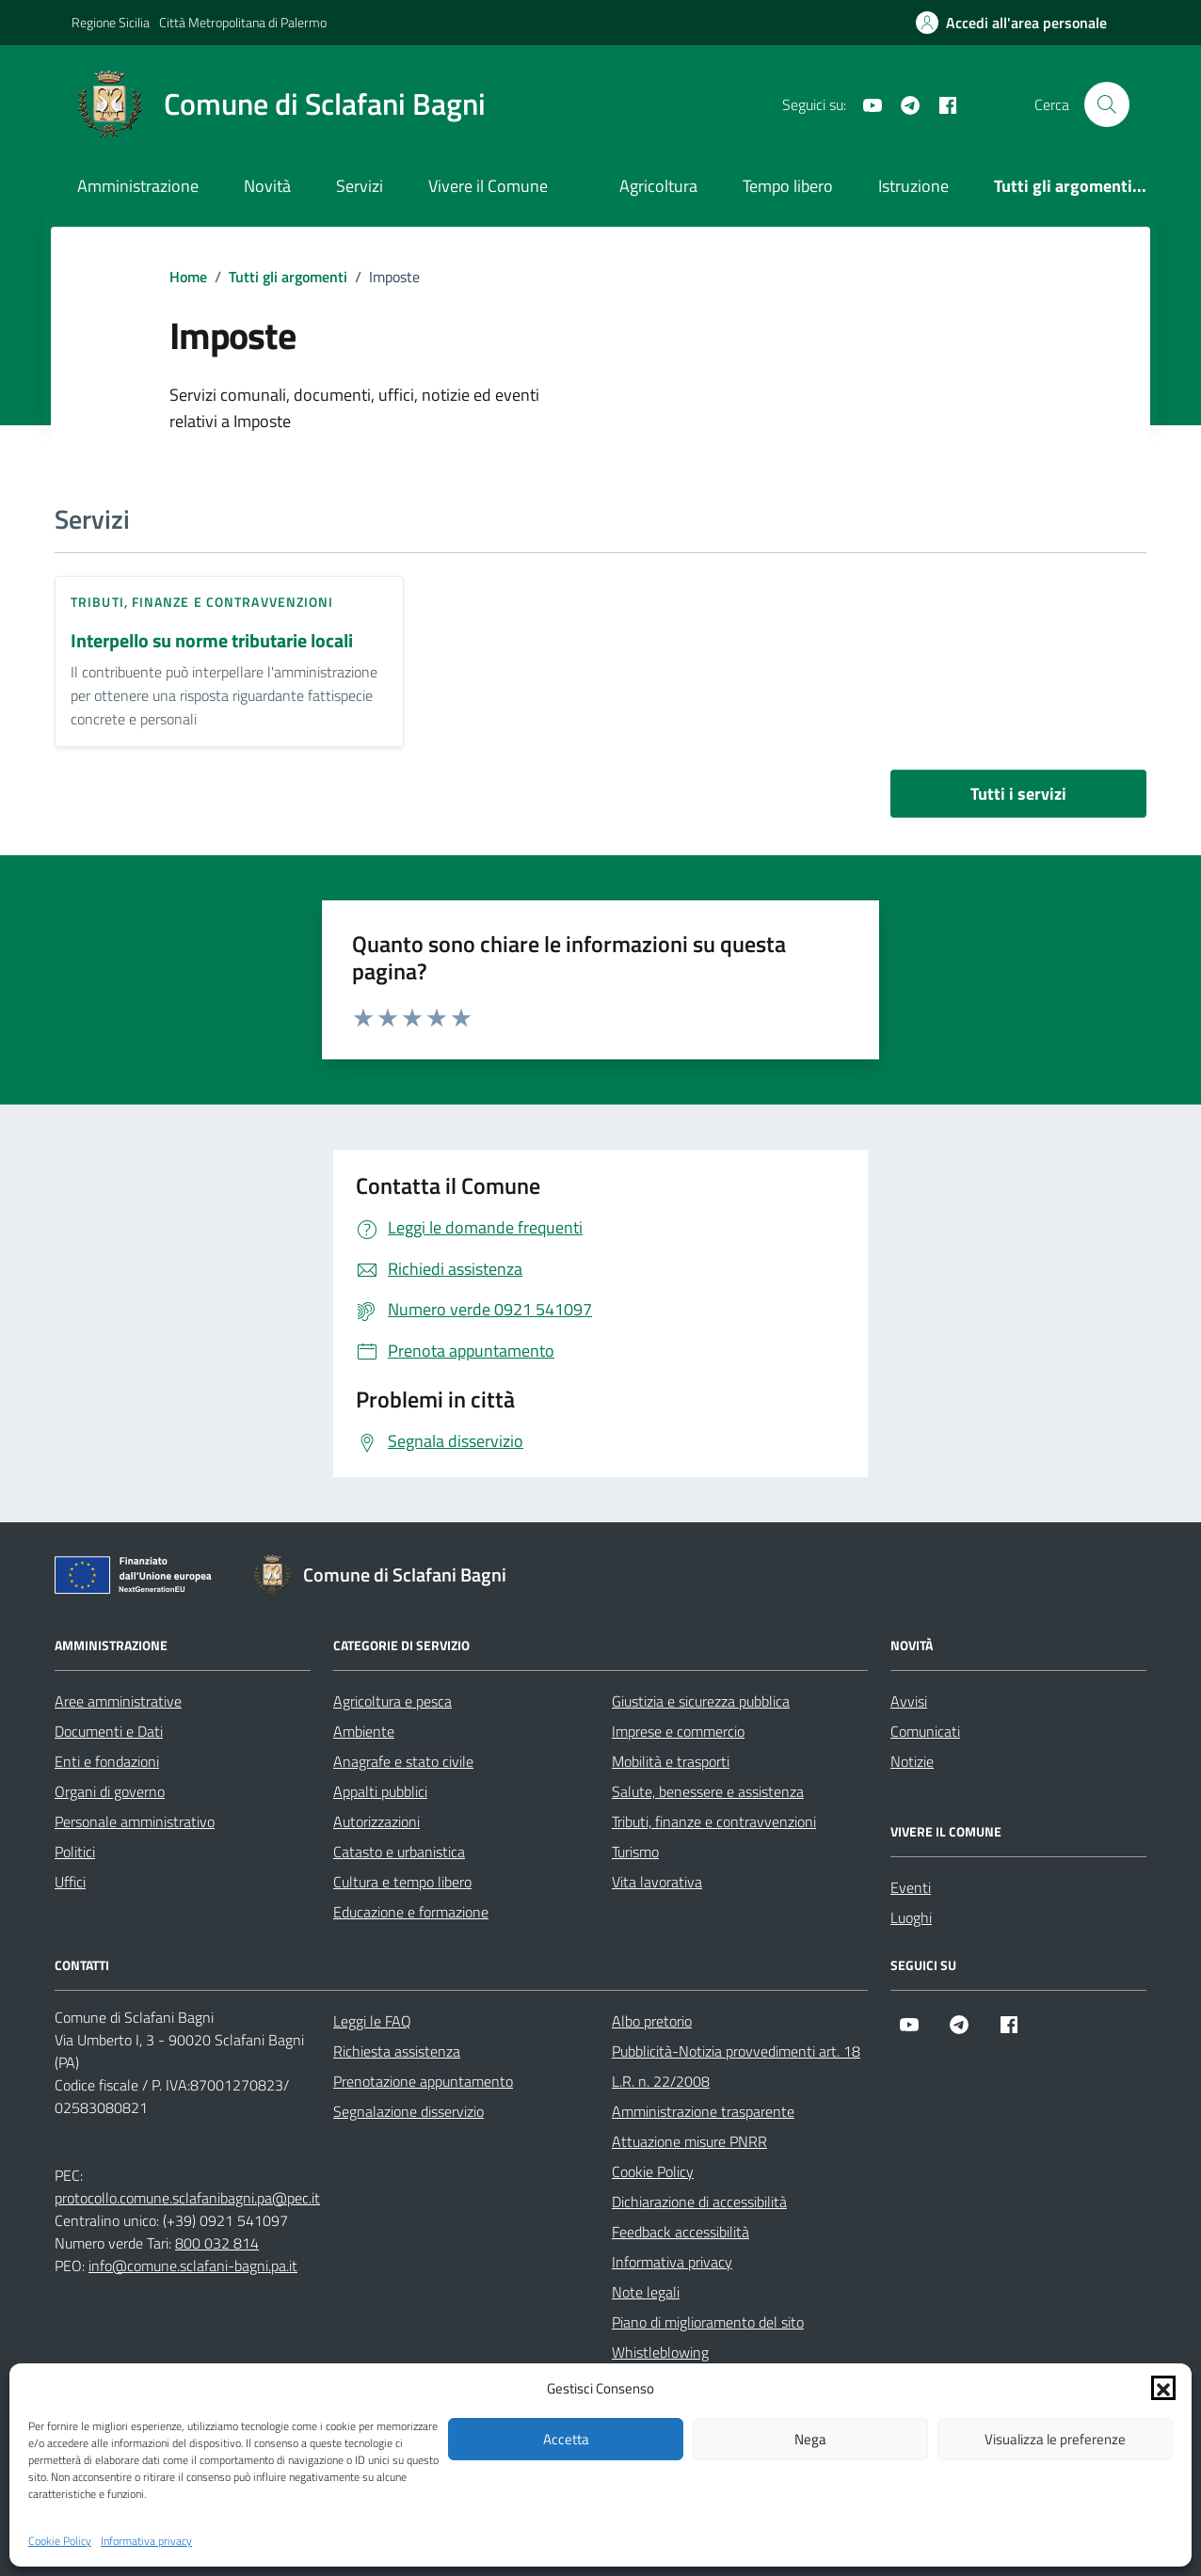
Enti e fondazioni (107, 1761)
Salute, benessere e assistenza (708, 1791)
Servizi (359, 186)
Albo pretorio (652, 2021)
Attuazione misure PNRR (689, 2141)
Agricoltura (658, 186)
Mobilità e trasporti (670, 1761)
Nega (810, 2439)
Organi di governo (110, 1791)
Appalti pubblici (380, 1791)
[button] (1163, 2387)
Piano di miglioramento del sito (708, 2322)
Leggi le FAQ (372, 2021)
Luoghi (911, 1917)
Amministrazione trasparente (703, 2111)
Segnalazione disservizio (408, 2111)
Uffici (70, 1881)
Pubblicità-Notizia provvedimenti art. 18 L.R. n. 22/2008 (736, 2066)
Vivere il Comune (488, 186)
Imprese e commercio (678, 1731)
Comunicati (925, 1731)
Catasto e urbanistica (399, 1851)
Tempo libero (788, 186)
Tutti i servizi (1018, 793)
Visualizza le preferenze (1055, 2439)
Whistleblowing (660, 2352)
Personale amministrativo (135, 1821)
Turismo (635, 1851)
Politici (75, 1851)
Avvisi (908, 1701)
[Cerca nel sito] (1106, 104)
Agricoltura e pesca (392, 1701)
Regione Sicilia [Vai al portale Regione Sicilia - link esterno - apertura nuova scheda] (111, 22)
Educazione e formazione (410, 1911)
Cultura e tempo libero (402, 1881)
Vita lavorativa (657, 1881)
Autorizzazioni (376, 1821)
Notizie (912, 1761)
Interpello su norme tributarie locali (212, 641)
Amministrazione (138, 186)
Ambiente (363, 1731)
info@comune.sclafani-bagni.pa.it (192, 2265)
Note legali (646, 2292)
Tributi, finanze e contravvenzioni (202, 602)
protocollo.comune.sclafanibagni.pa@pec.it (187, 2197)
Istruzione (913, 186)
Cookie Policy (59, 2541)
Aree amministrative (118, 1701)
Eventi (910, 1887)
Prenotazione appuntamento (423, 2081)
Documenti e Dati (109, 1731)
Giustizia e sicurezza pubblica (701, 1701)
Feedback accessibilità (680, 2231)
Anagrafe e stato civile (403, 1761)
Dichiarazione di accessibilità (699, 2201)
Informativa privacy (146, 2541)
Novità (267, 186)
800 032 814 (217, 2243)
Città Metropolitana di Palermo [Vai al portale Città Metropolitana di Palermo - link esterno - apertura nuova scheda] (243, 22)
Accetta (566, 2439)
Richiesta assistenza (396, 2051)
